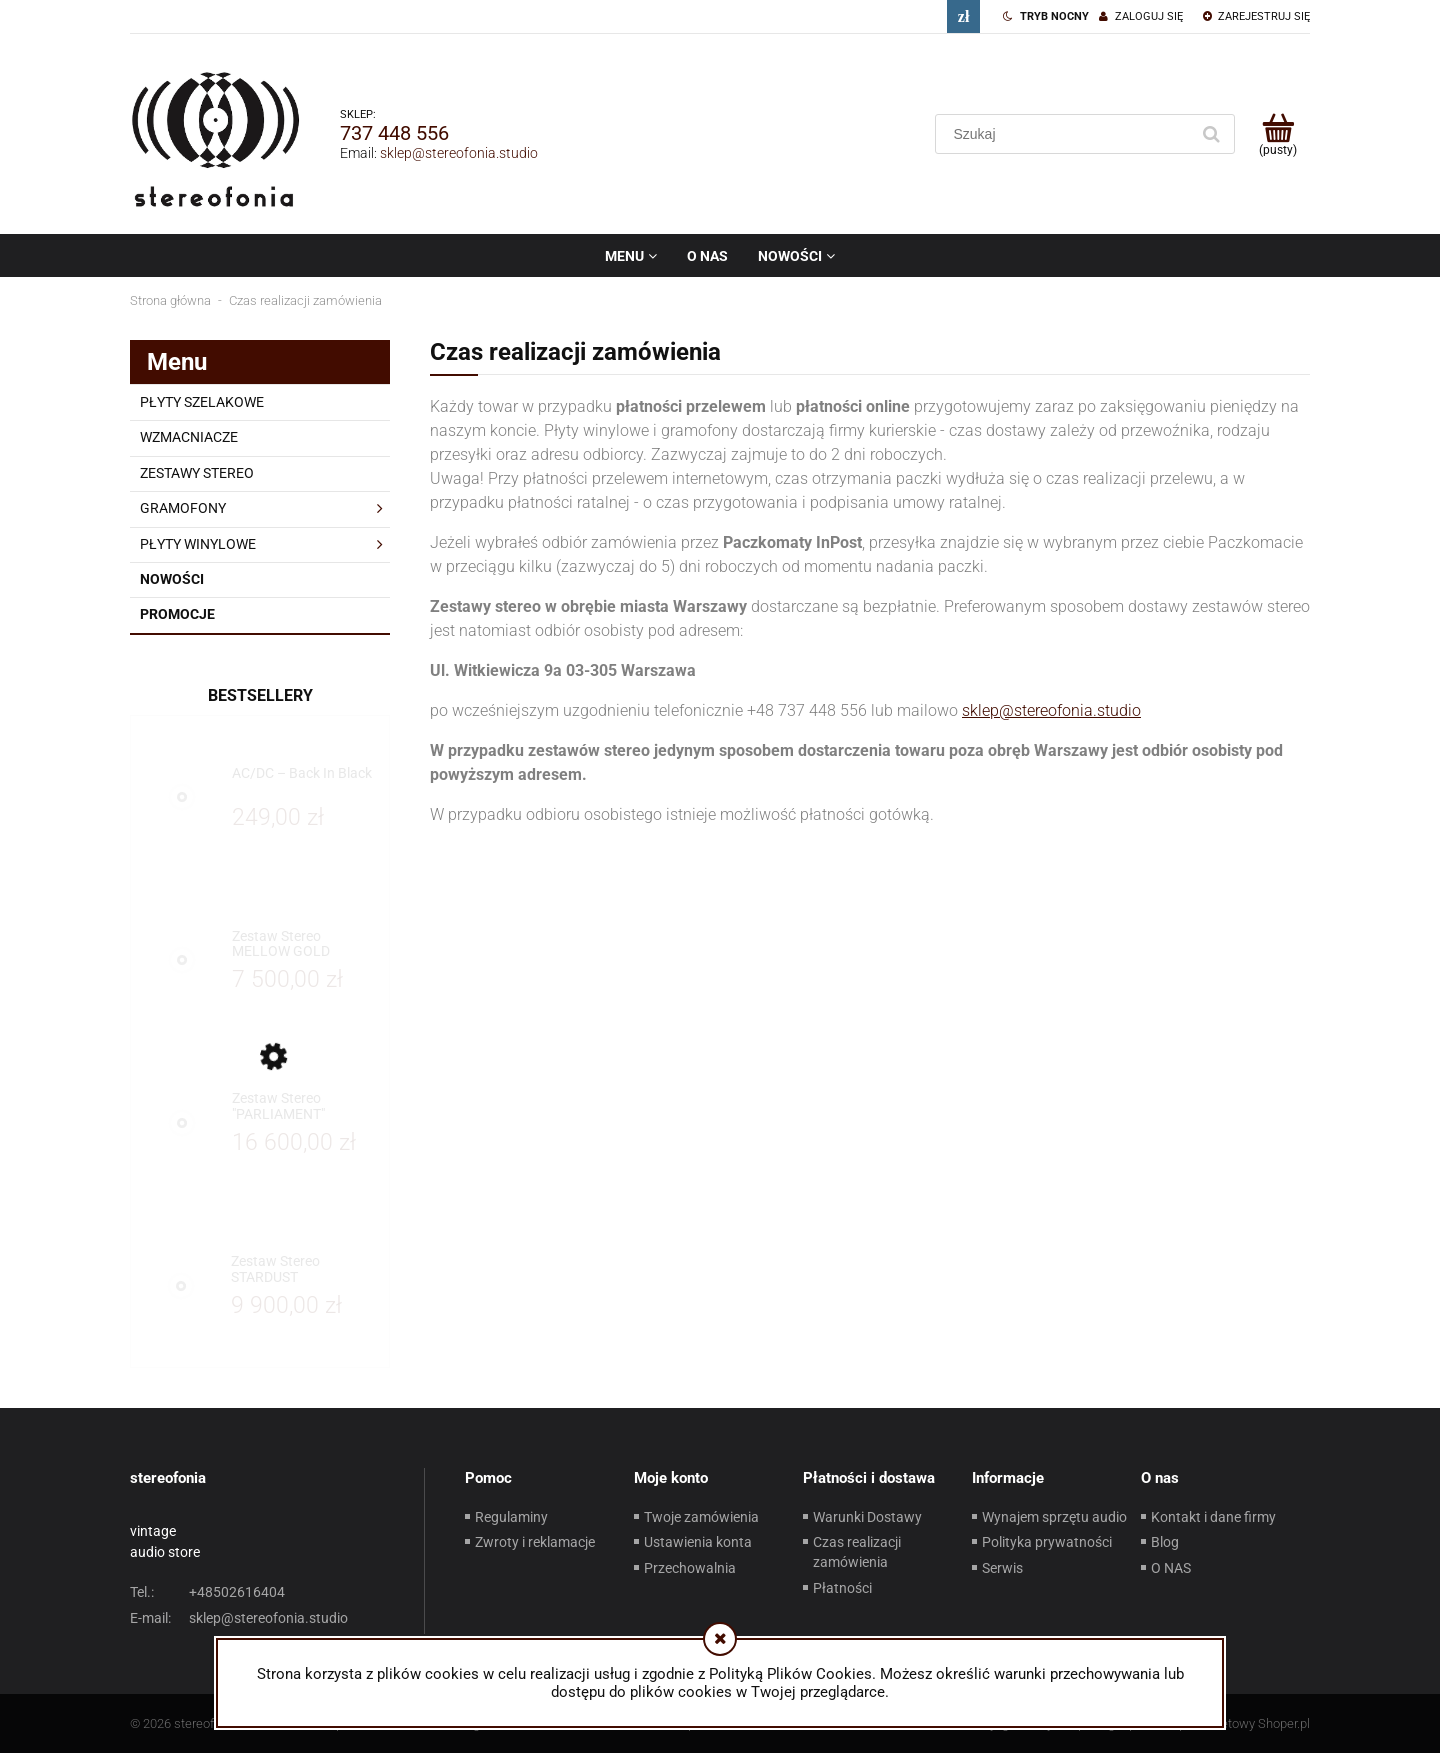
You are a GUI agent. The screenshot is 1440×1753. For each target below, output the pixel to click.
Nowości (172, 579)
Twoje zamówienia (701, 1517)
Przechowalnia (690, 1568)
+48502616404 (207, 1592)
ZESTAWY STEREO (197, 473)
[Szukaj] (1211, 134)
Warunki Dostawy (867, 1517)
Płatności (842, 1588)
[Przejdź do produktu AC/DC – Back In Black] (305, 781)
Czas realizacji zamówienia (857, 1552)
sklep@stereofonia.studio (459, 153)
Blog (1165, 1542)
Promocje (177, 614)
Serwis (1002, 1568)
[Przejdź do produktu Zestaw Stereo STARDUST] (305, 1269)
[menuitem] (631, 256)
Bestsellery (260, 695)
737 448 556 (394, 133)
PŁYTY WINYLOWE (198, 544)
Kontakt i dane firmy (1213, 1517)
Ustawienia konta (698, 1542)
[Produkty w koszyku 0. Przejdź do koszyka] (1277, 134)
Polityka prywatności (1047, 1542)
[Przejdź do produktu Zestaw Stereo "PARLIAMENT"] (305, 1106)
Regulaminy (511, 1517)
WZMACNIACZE (189, 437)
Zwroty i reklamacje (535, 1542)
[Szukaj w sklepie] (1066, 134)
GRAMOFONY (183, 508)
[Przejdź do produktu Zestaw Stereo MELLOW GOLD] (305, 944)
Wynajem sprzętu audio (1054, 1517)
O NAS (1171, 1568)
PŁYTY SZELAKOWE (202, 402)
